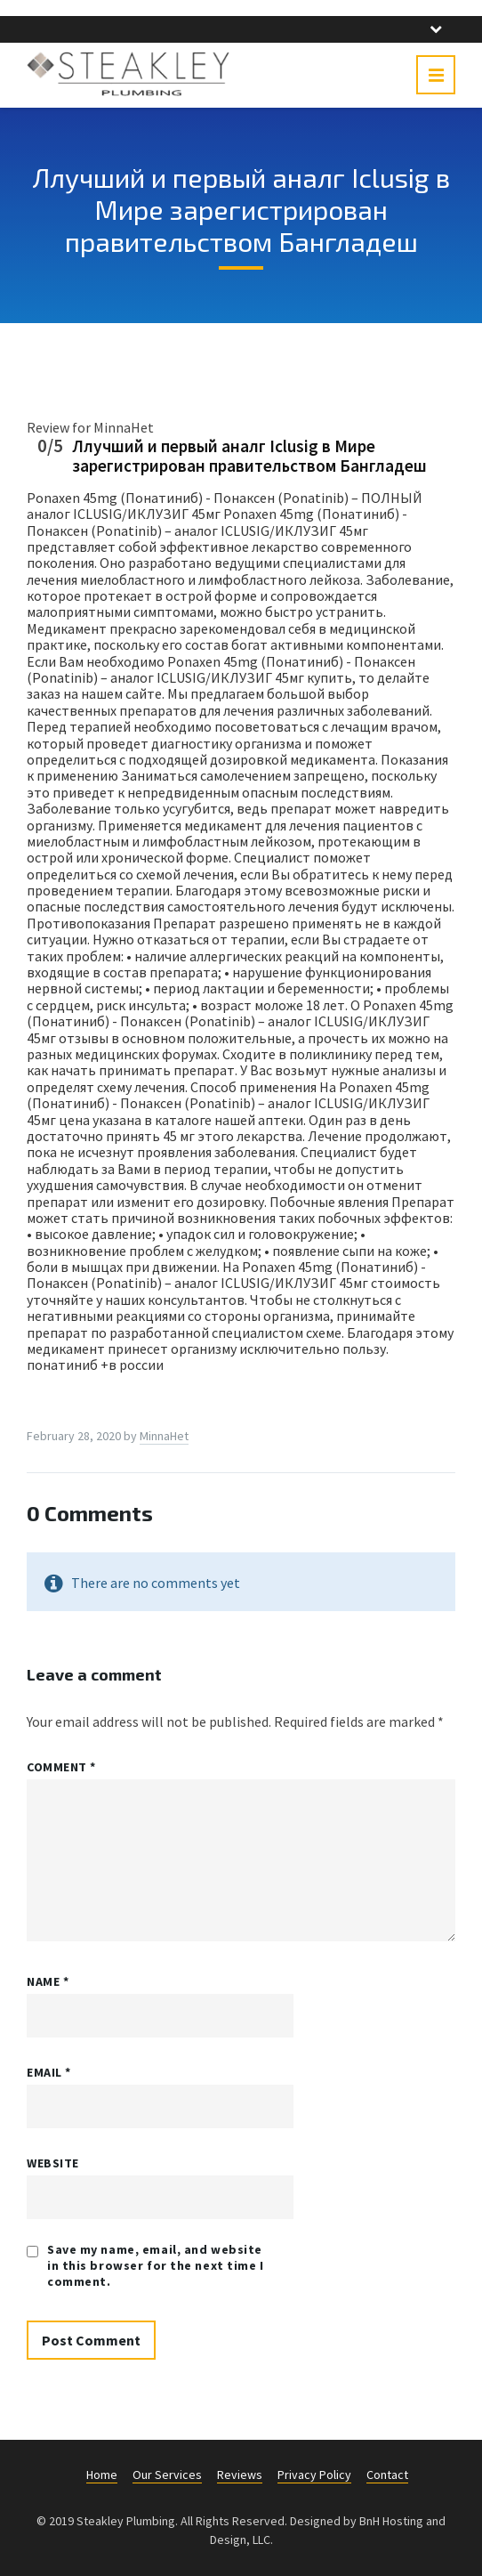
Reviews (239, 2475)
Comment (61, 1767)
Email (49, 2072)
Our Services (167, 2475)
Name (47, 1981)
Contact (387, 2475)
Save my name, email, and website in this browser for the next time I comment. (155, 2265)
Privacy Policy (314, 2475)
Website (53, 2163)
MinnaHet (164, 1436)
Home (101, 2475)
